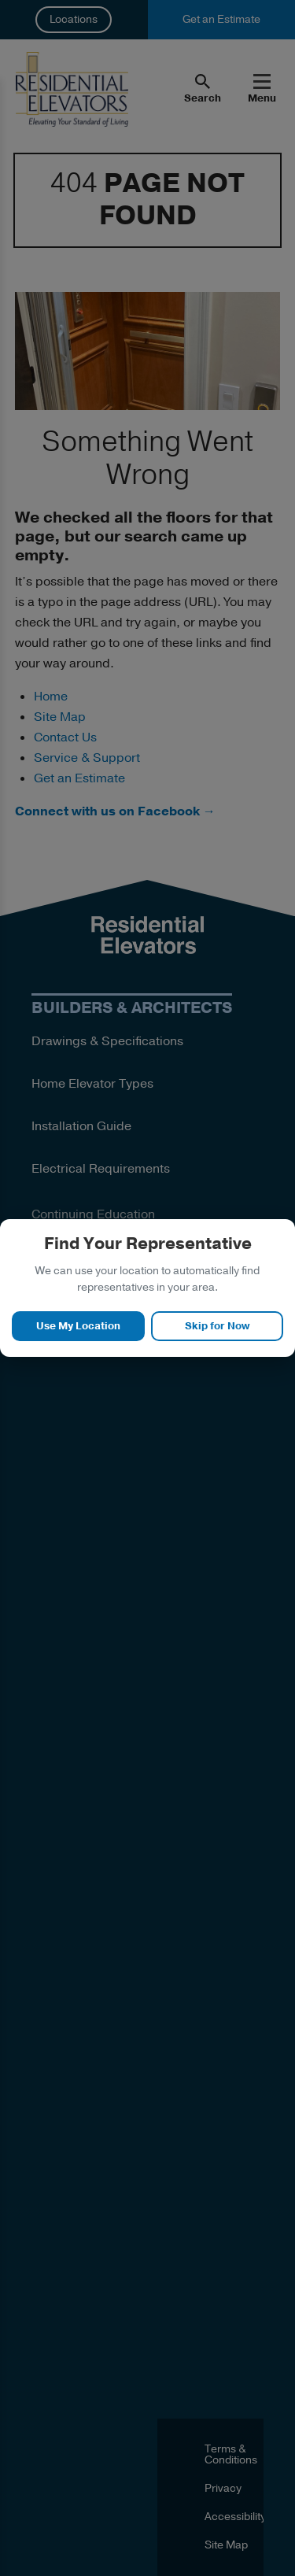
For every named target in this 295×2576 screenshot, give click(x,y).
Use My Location (78, 1326)
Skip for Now (217, 1326)
